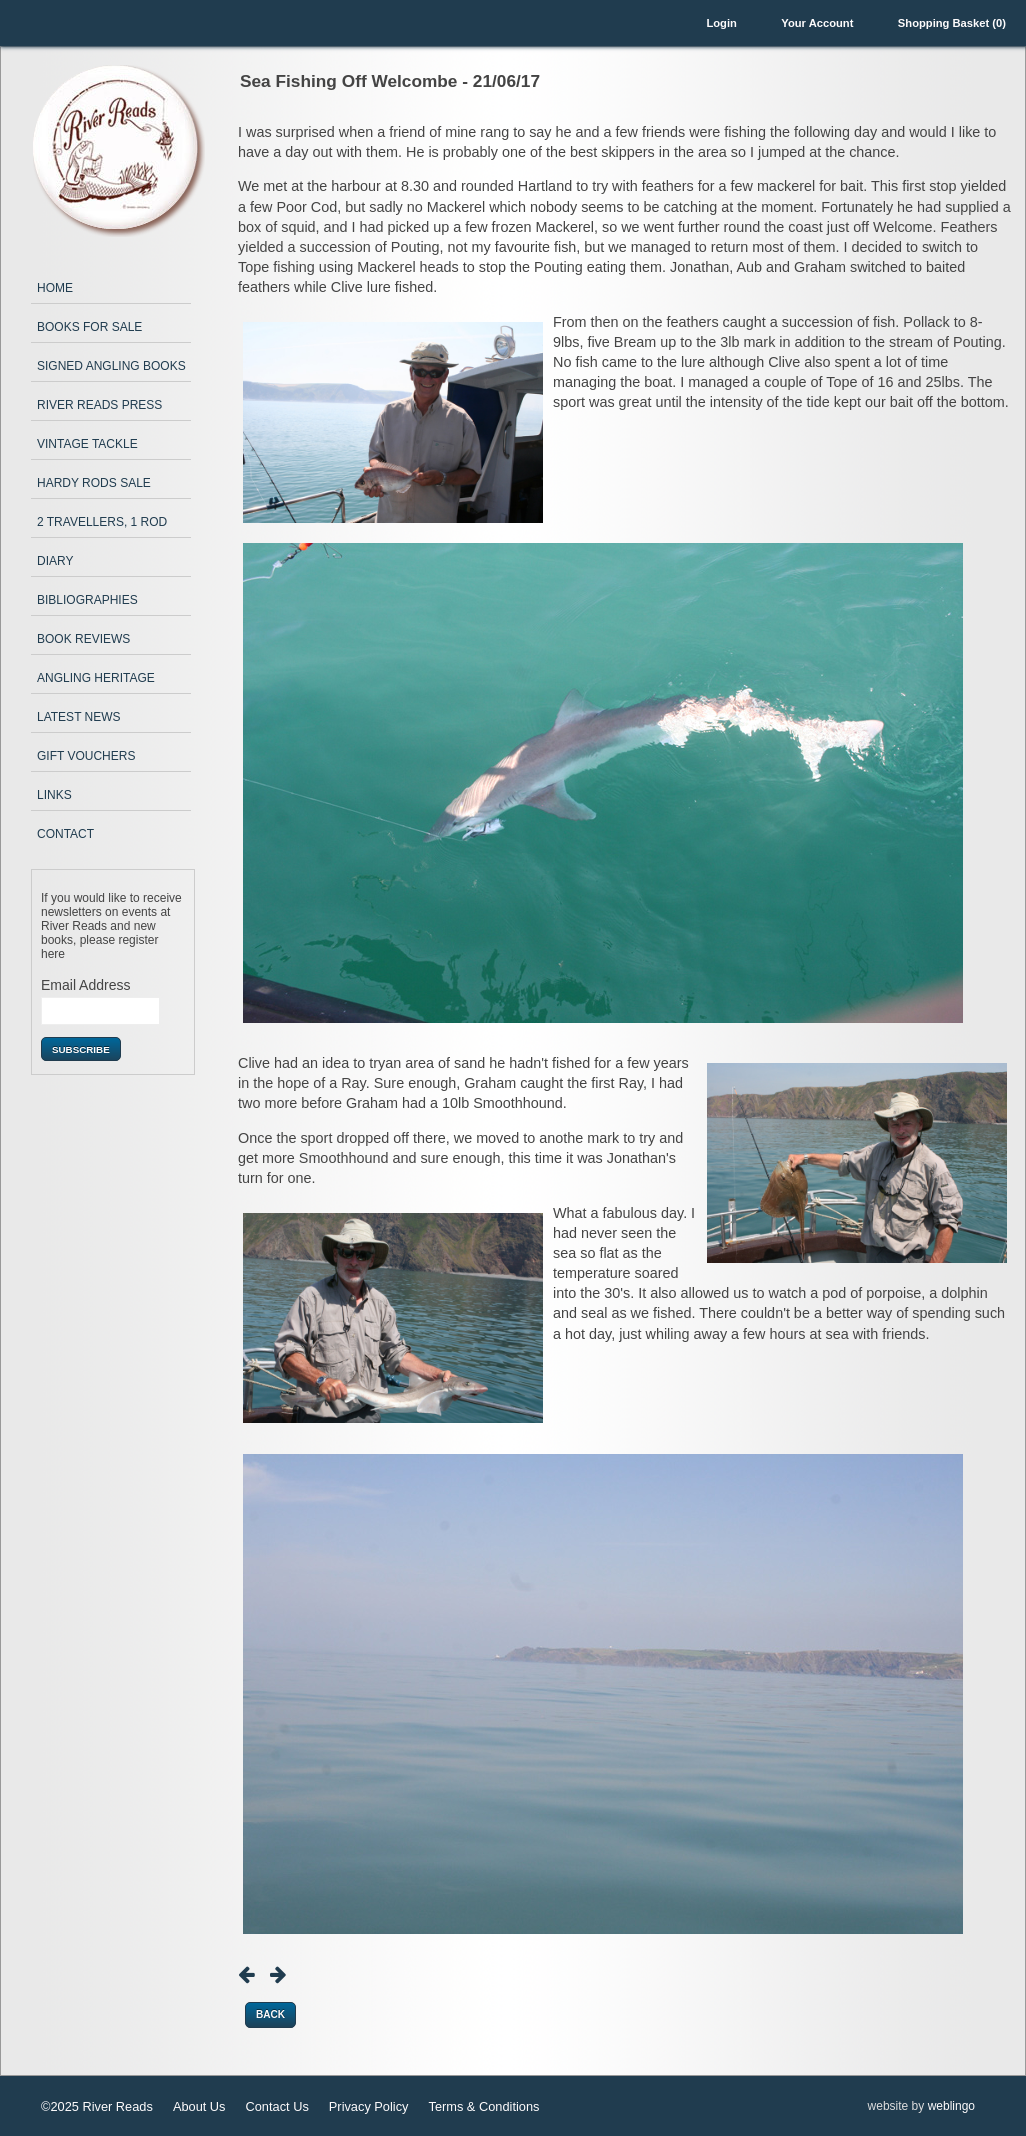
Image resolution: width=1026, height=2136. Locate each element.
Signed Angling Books (111, 366)
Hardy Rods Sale (94, 483)
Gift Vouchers (86, 756)
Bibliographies (87, 600)
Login (721, 23)
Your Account (817, 23)
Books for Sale (89, 327)
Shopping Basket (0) (952, 23)
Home (55, 288)
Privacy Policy (369, 2106)
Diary (55, 561)
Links (54, 795)
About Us (199, 2106)
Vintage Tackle (87, 444)
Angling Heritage (96, 678)
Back (270, 2014)
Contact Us (277, 2106)
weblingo (951, 2106)
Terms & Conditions (483, 2106)
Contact (65, 834)
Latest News (79, 717)
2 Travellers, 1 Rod (102, 522)
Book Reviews (83, 639)
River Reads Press (99, 405)
